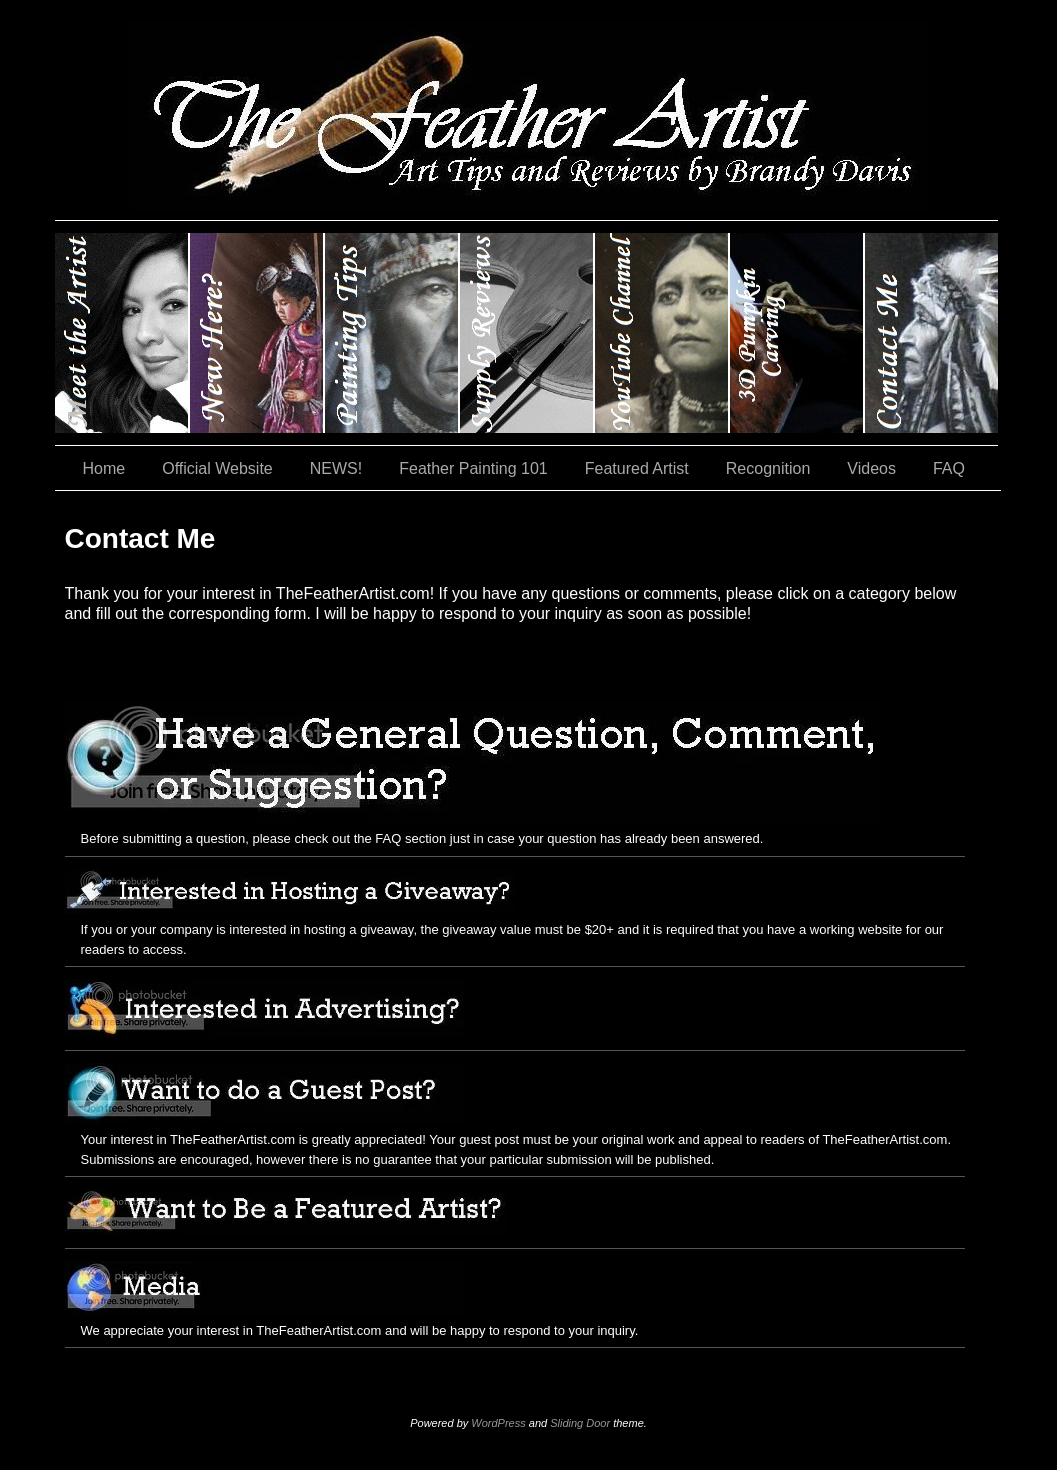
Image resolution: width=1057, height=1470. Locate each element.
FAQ (949, 468)
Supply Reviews (527, 333)
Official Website (217, 468)
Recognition (768, 468)
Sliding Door (580, 1423)
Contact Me (931, 333)
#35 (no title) (797, 333)
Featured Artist (637, 468)
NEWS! (336, 468)
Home (104, 468)
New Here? (257, 333)
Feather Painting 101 (473, 468)
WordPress (498, 1423)
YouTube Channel (662, 333)
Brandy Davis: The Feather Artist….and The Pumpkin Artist (122, 333)
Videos (871, 468)
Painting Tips (392, 333)
